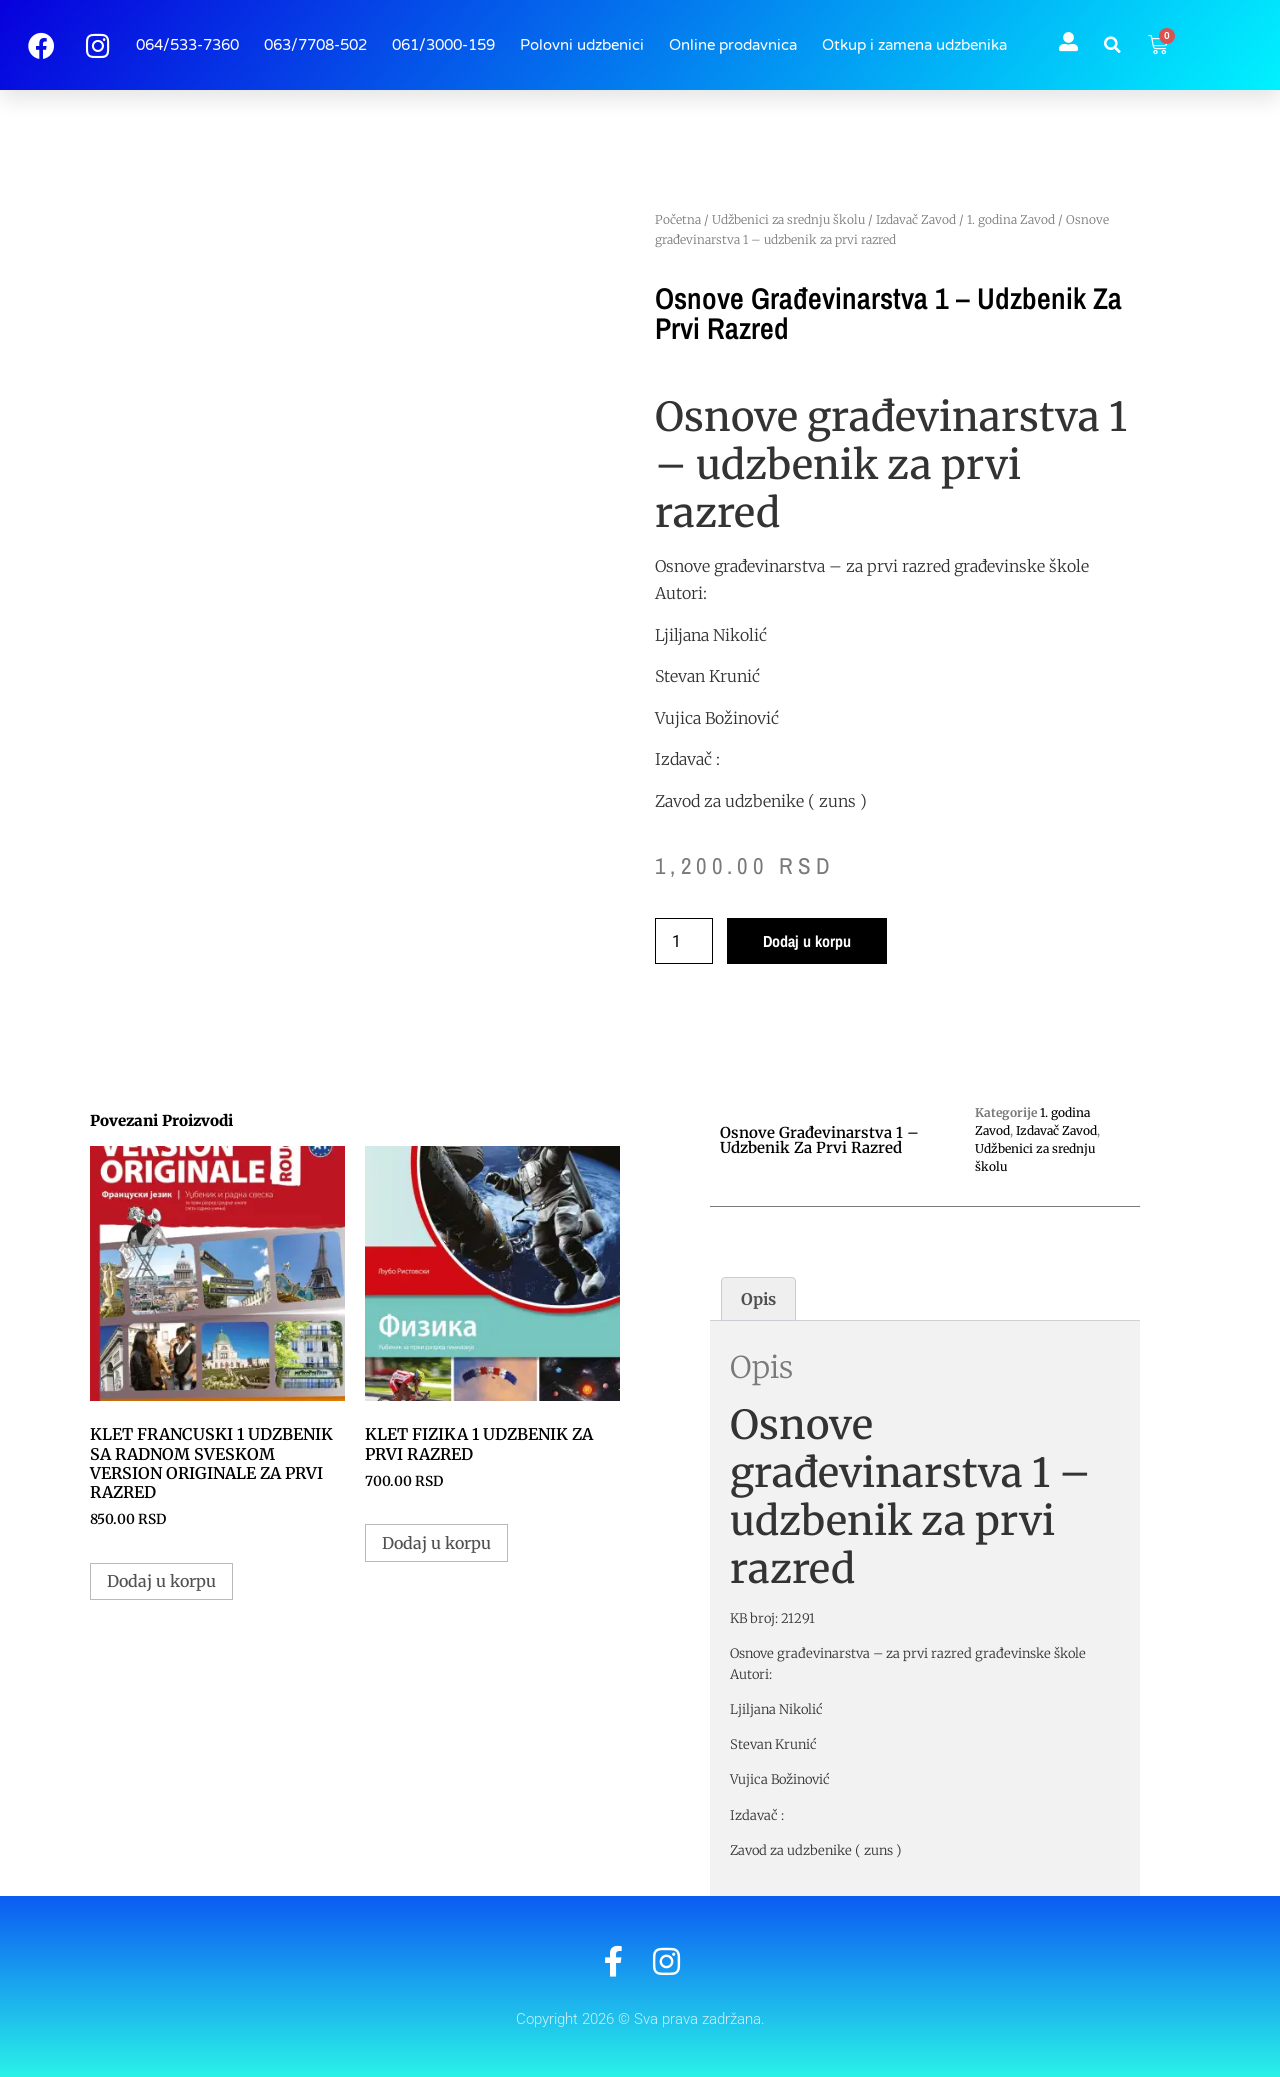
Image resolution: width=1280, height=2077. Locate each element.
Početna (678, 219)
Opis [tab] (758, 1299)
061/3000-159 (443, 45)
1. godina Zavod (1011, 219)
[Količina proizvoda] (684, 941)
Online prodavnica (733, 45)
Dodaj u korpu (807, 941)
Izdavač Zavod (916, 219)
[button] (1113, 45)
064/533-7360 (187, 45)
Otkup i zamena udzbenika (914, 45)
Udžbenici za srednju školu (788, 219)
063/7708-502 (315, 45)
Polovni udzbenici (582, 45)
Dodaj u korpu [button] (161, 1581)
